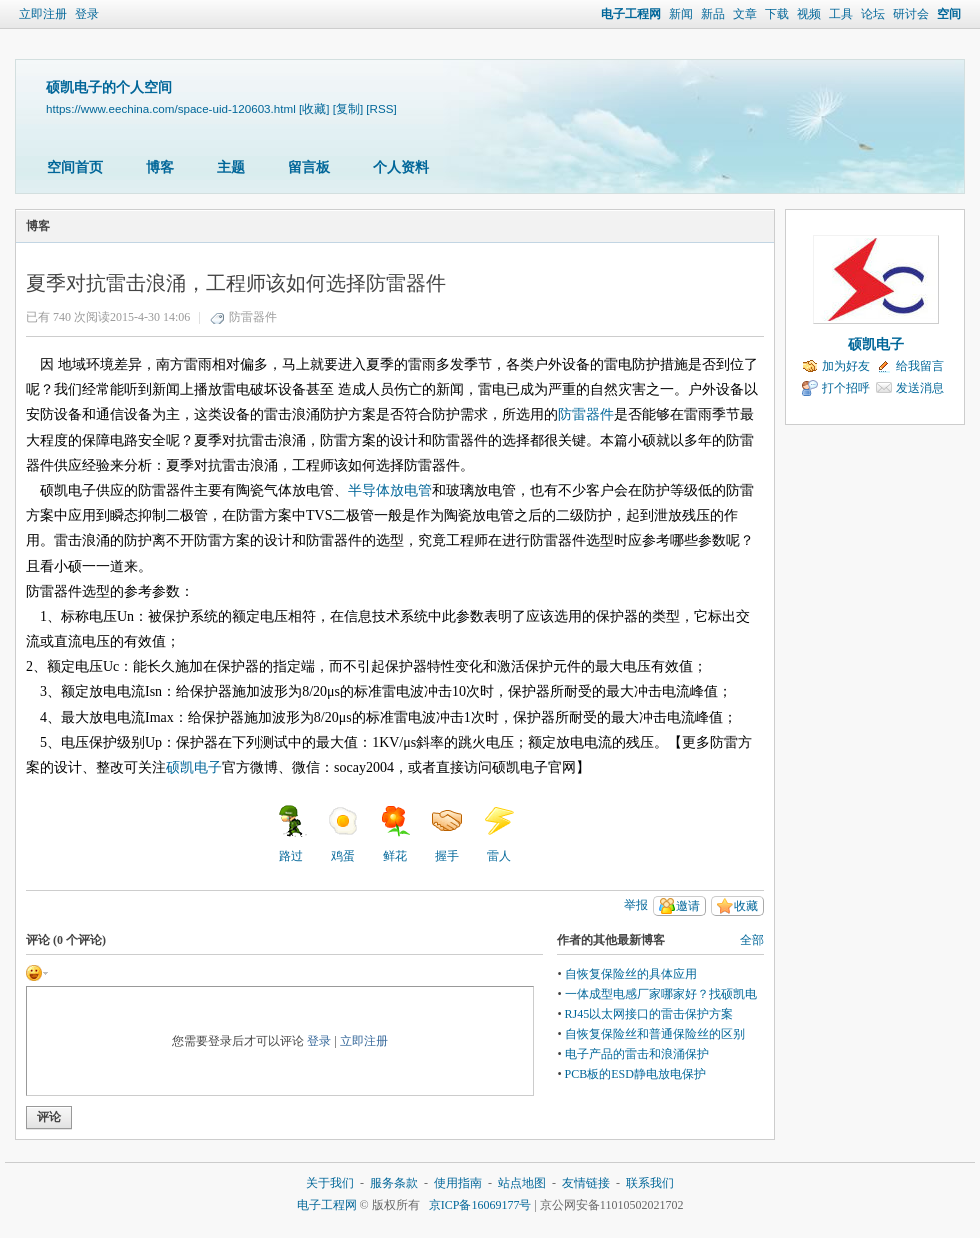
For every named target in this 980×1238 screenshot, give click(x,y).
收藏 (746, 906)
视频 (809, 14)
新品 (713, 14)
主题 (231, 167)
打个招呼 (846, 388)
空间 (949, 14)
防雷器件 (253, 317)
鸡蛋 (343, 834)
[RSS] (381, 108)
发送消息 (920, 388)
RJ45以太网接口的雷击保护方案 (649, 1014)
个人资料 (401, 167)
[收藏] (314, 108)
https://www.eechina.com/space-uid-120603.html (171, 108)
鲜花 (395, 834)
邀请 (688, 906)
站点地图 (522, 1183)
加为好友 (846, 366)
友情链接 (586, 1183)
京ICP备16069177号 (480, 1205)
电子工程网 (631, 14)
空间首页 (75, 167)
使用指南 (458, 1183)
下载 (777, 14)
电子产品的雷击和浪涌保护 (637, 1054)
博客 (160, 167)
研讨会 (911, 14)
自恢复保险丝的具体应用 (631, 974)
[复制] (348, 108)
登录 (87, 14)
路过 (291, 834)
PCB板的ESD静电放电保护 (635, 1074)
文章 (745, 14)
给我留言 (920, 366)
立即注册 (43, 14)
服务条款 (394, 1183)
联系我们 (650, 1183)
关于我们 (330, 1183)
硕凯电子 (876, 344)
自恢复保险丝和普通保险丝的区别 (655, 1034)
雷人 (499, 834)
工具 (841, 14)
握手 (447, 834)
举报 (636, 905)
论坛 (873, 14)
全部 (752, 940)
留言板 (309, 167)
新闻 (681, 14)
